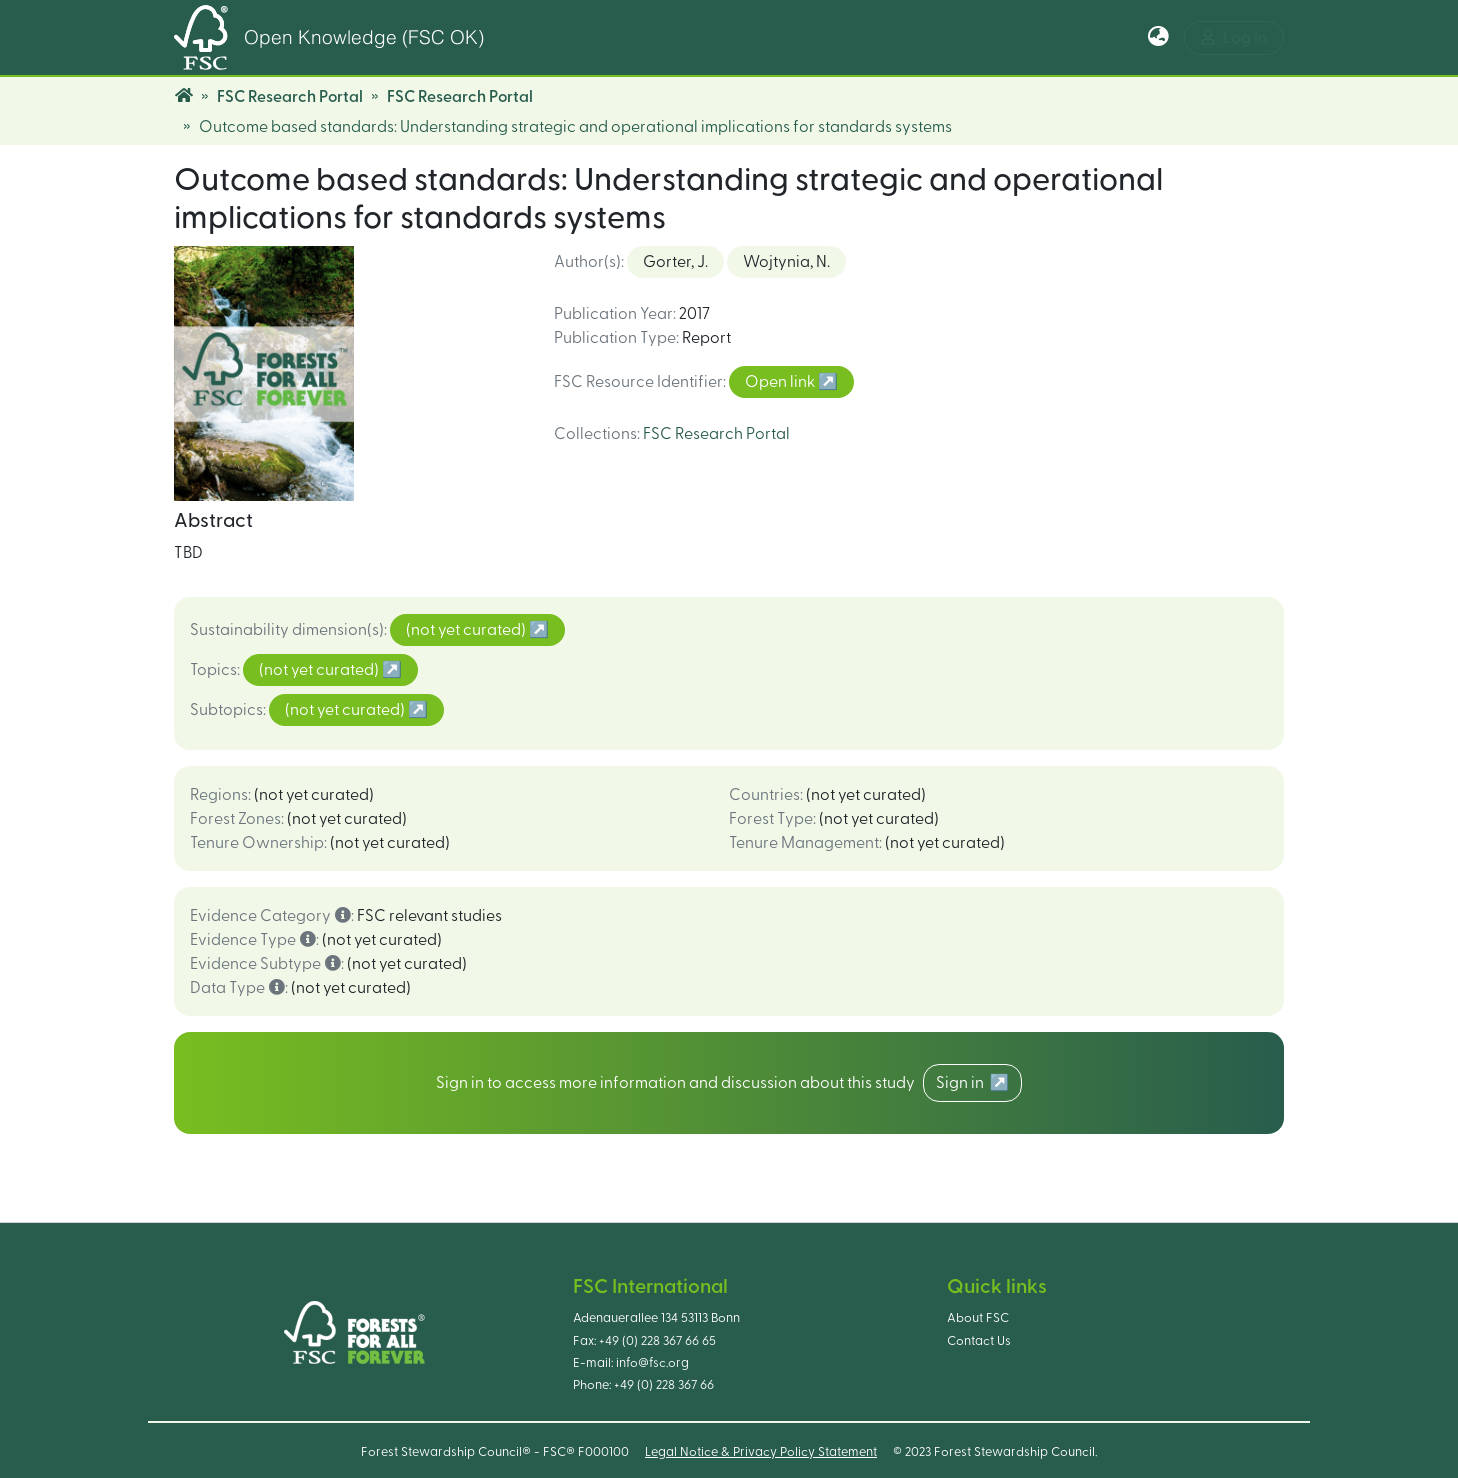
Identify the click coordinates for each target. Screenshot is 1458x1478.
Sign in (963, 1083)
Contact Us (979, 1341)
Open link (781, 382)
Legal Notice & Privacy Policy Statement (761, 1452)
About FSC (978, 1318)
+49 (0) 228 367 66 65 (657, 1341)
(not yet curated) (467, 630)
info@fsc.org (652, 1363)
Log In (1234, 37)
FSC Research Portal (290, 97)
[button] (1158, 38)
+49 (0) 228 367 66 (664, 1385)
